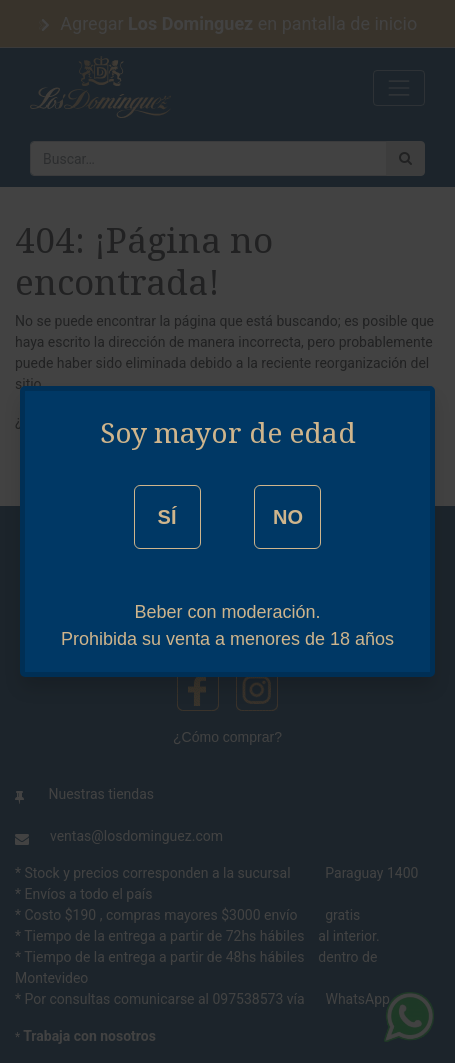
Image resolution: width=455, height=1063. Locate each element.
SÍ (167, 517)
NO (288, 517)
